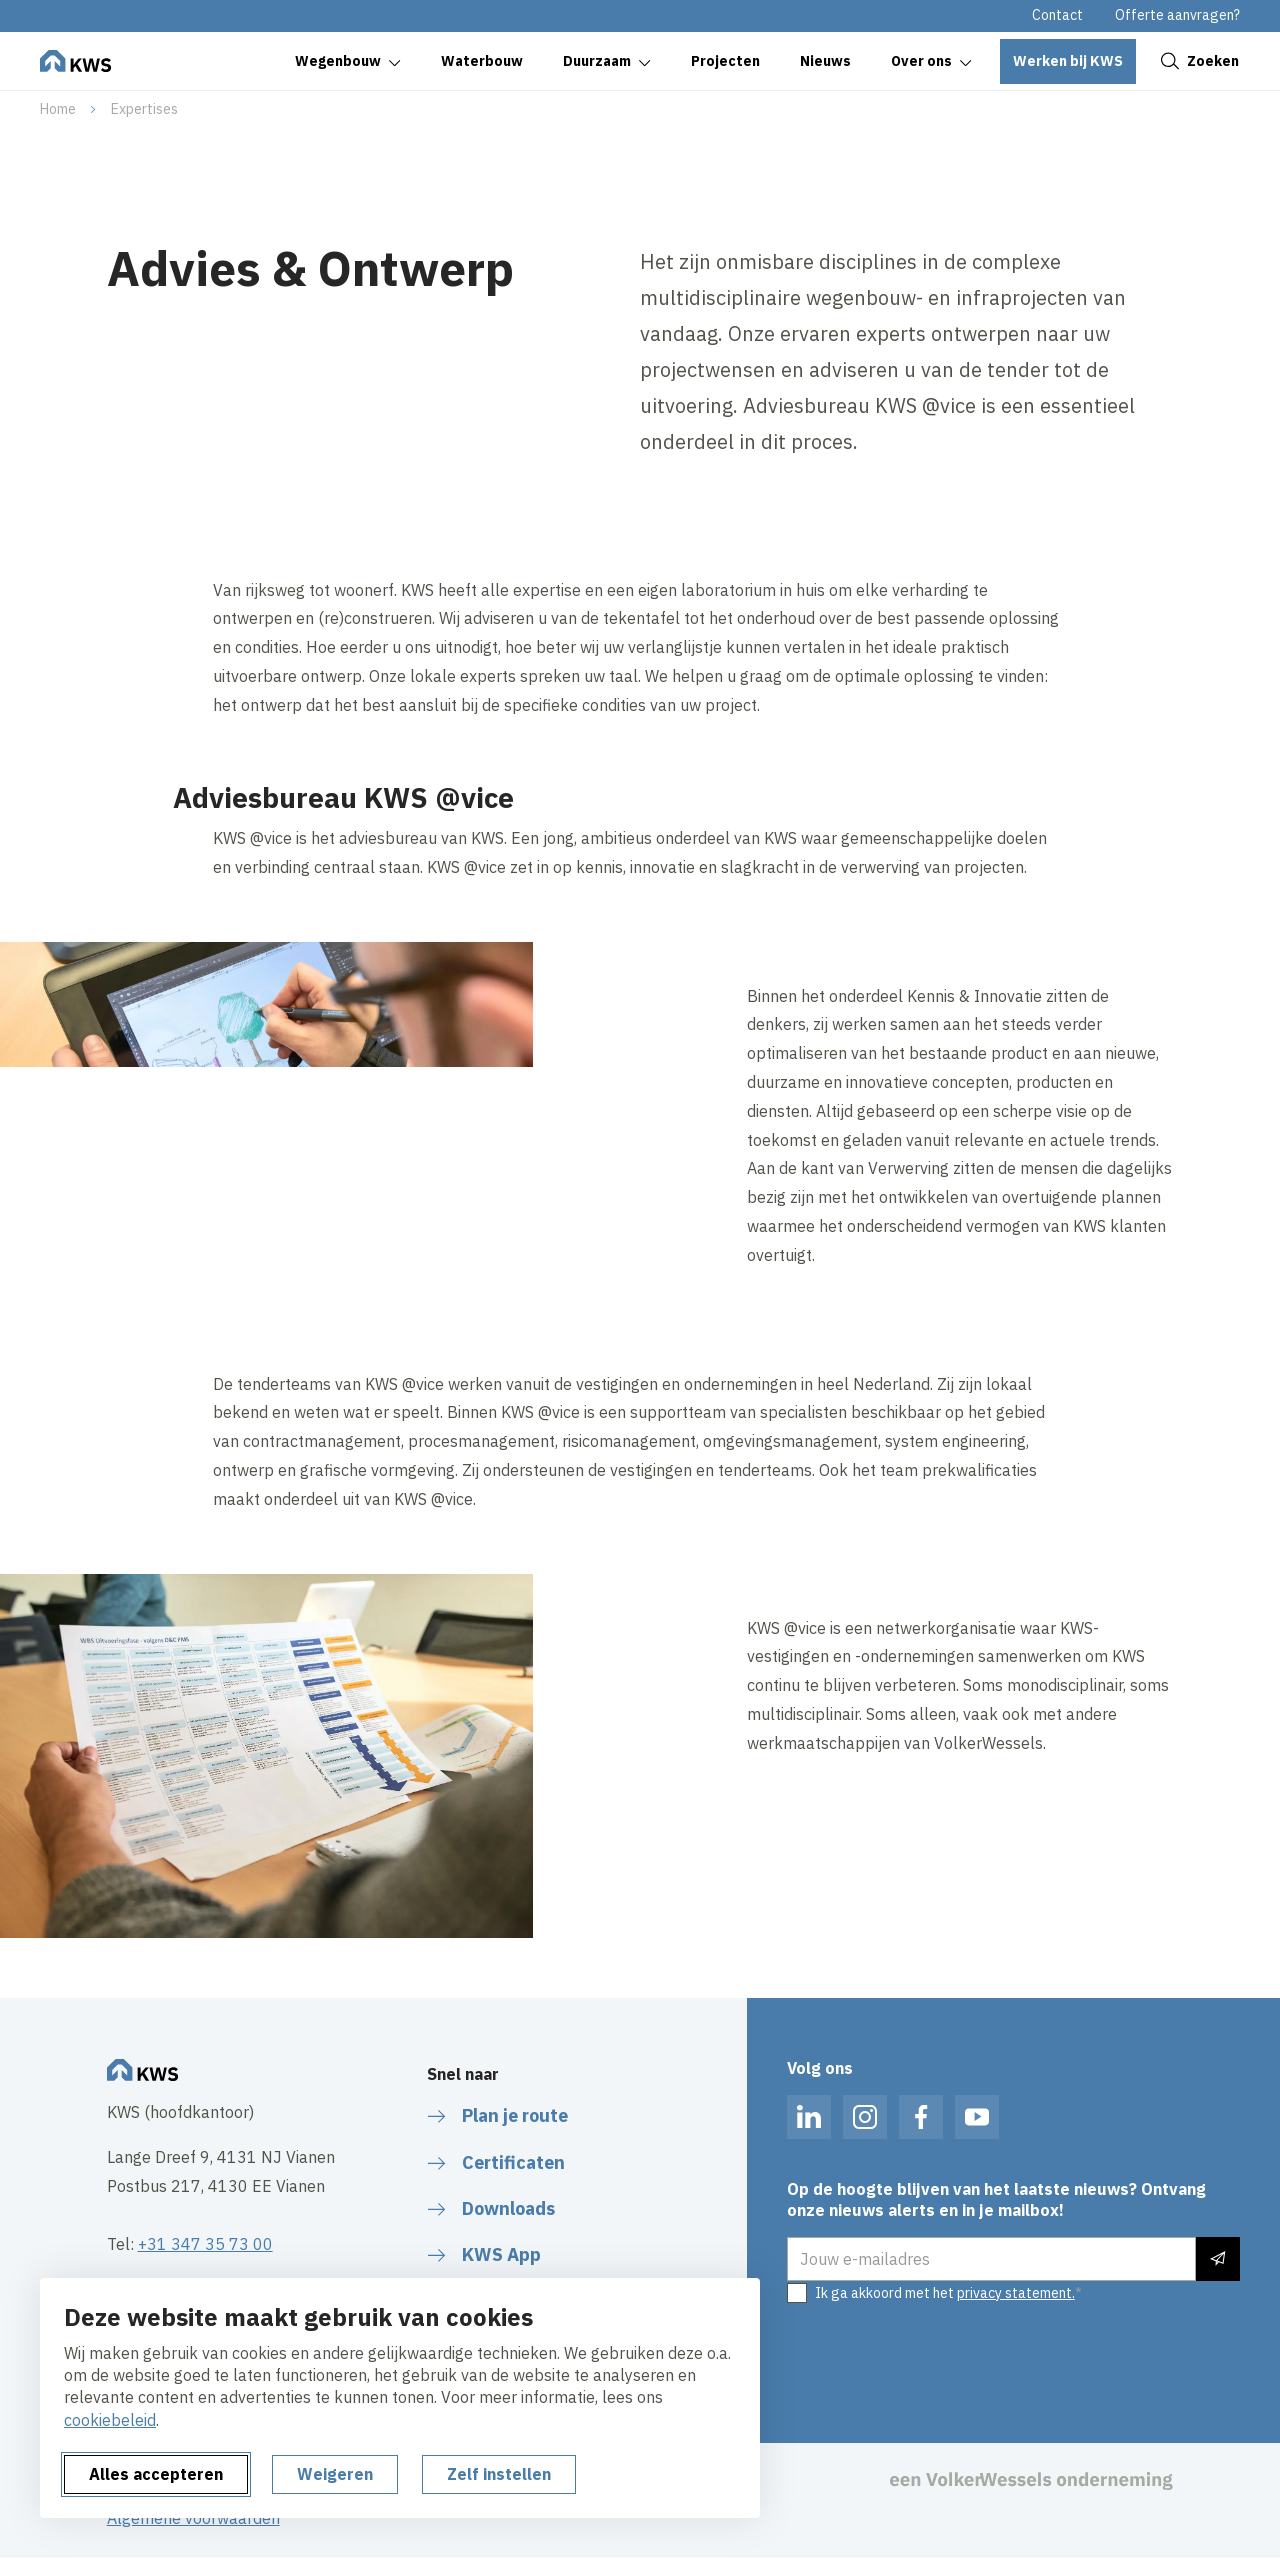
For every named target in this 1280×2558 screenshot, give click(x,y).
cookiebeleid (110, 2420)
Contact (1057, 15)
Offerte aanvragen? (1177, 15)
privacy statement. (1016, 2293)
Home (58, 109)
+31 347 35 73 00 (205, 2244)
